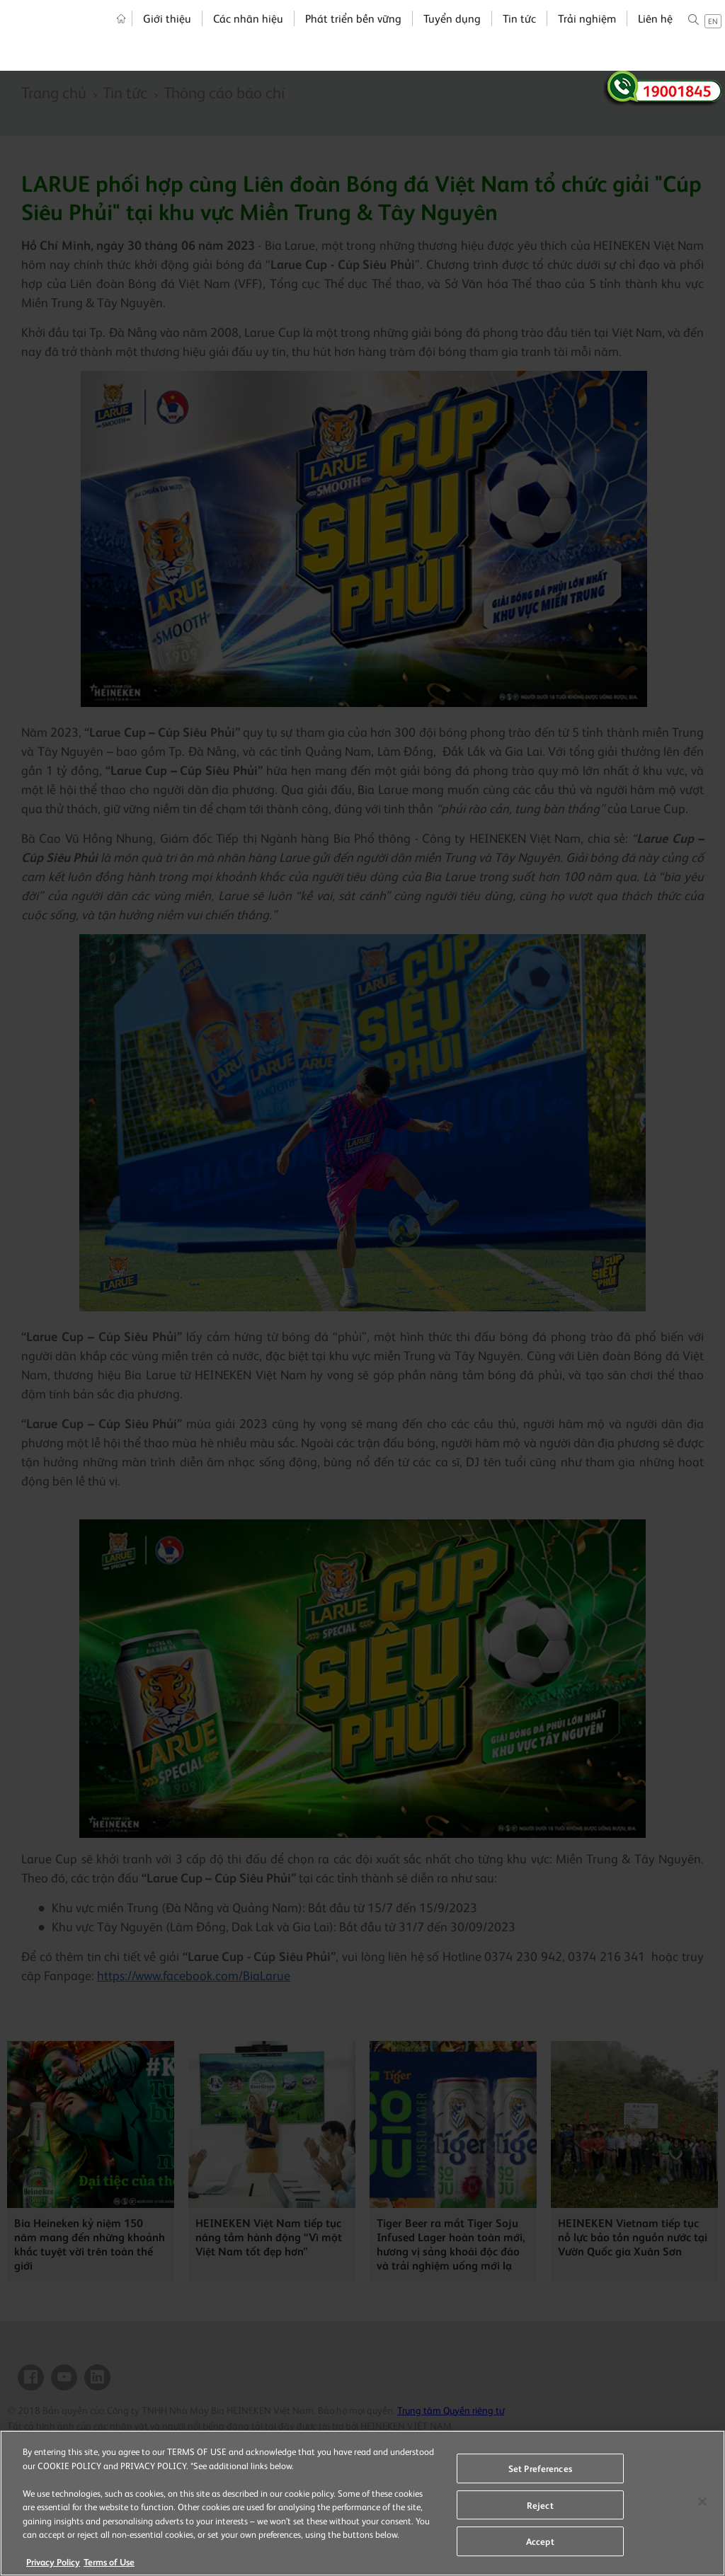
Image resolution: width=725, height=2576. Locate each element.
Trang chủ (53, 91)
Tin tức (125, 91)
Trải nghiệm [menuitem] (580, 37)
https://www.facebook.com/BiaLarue (193, 1975)
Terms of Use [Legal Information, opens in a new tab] (109, 2561)
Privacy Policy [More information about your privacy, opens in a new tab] (53, 2561)
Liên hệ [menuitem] (648, 37)
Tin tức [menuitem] (512, 37)
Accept (540, 2541)
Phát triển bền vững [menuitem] (346, 37)
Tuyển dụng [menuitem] (445, 37)
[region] (362, 2503)
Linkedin (97, 2377)
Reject (540, 2505)
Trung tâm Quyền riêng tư (450, 2409)
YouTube (64, 2377)
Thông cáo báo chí (224, 91)
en (706, 40)
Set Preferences (540, 2468)
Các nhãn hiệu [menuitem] (241, 37)
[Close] (702, 2501)
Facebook (31, 2377)
